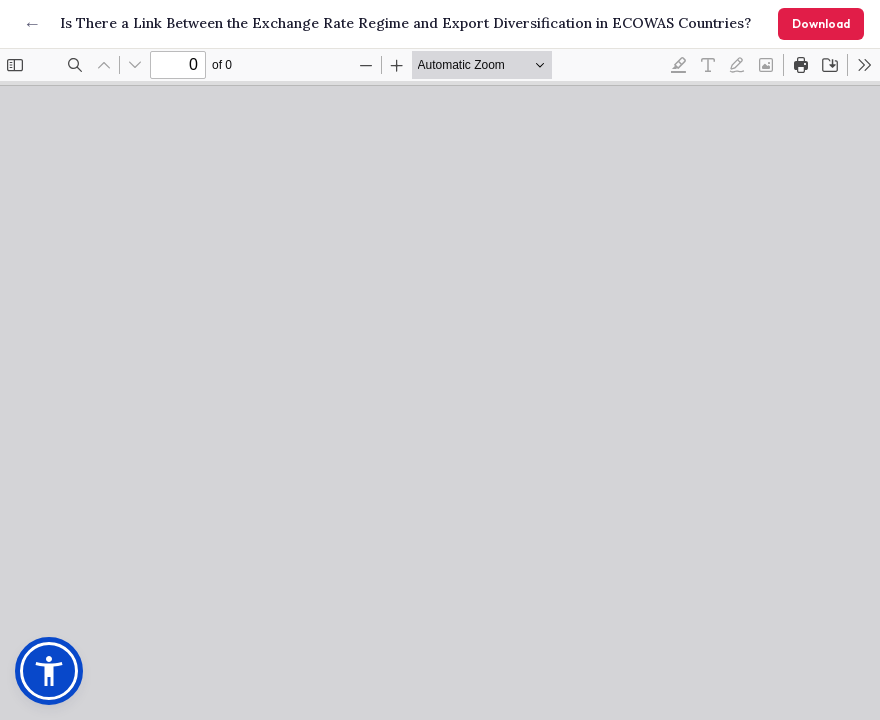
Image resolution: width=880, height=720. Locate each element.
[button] (49, 671)
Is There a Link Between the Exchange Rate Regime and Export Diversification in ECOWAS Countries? (405, 23)
